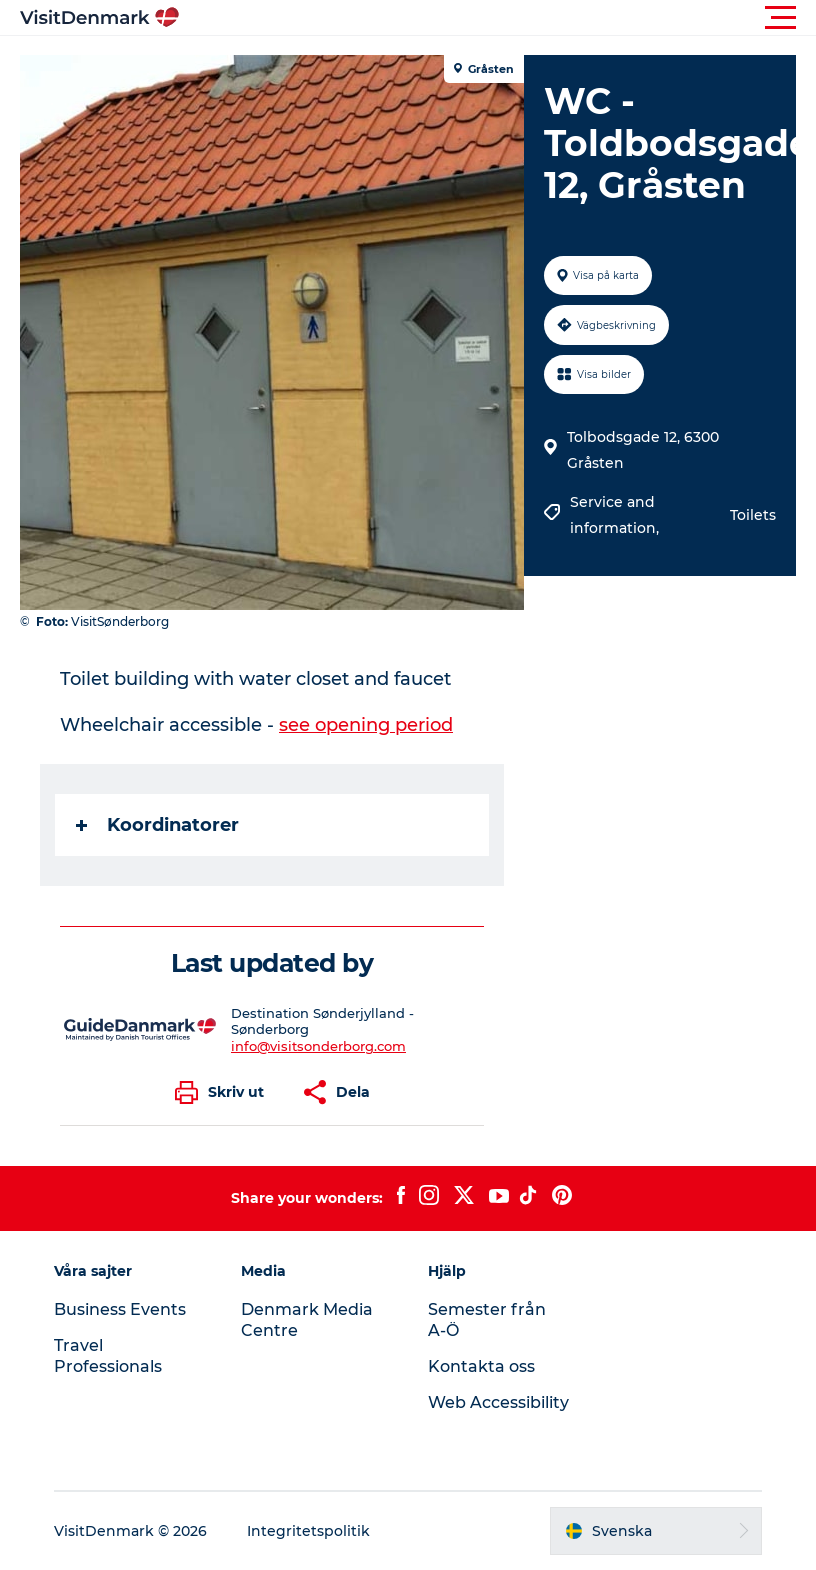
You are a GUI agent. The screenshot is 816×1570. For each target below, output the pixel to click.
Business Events (120, 1309)
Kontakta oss (481, 1366)
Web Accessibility (498, 1402)
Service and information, (616, 515)
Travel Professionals (108, 1356)
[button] (498, 18)
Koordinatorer (157, 825)
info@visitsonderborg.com (318, 1046)
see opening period (366, 725)
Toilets (753, 515)
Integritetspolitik (308, 1531)
